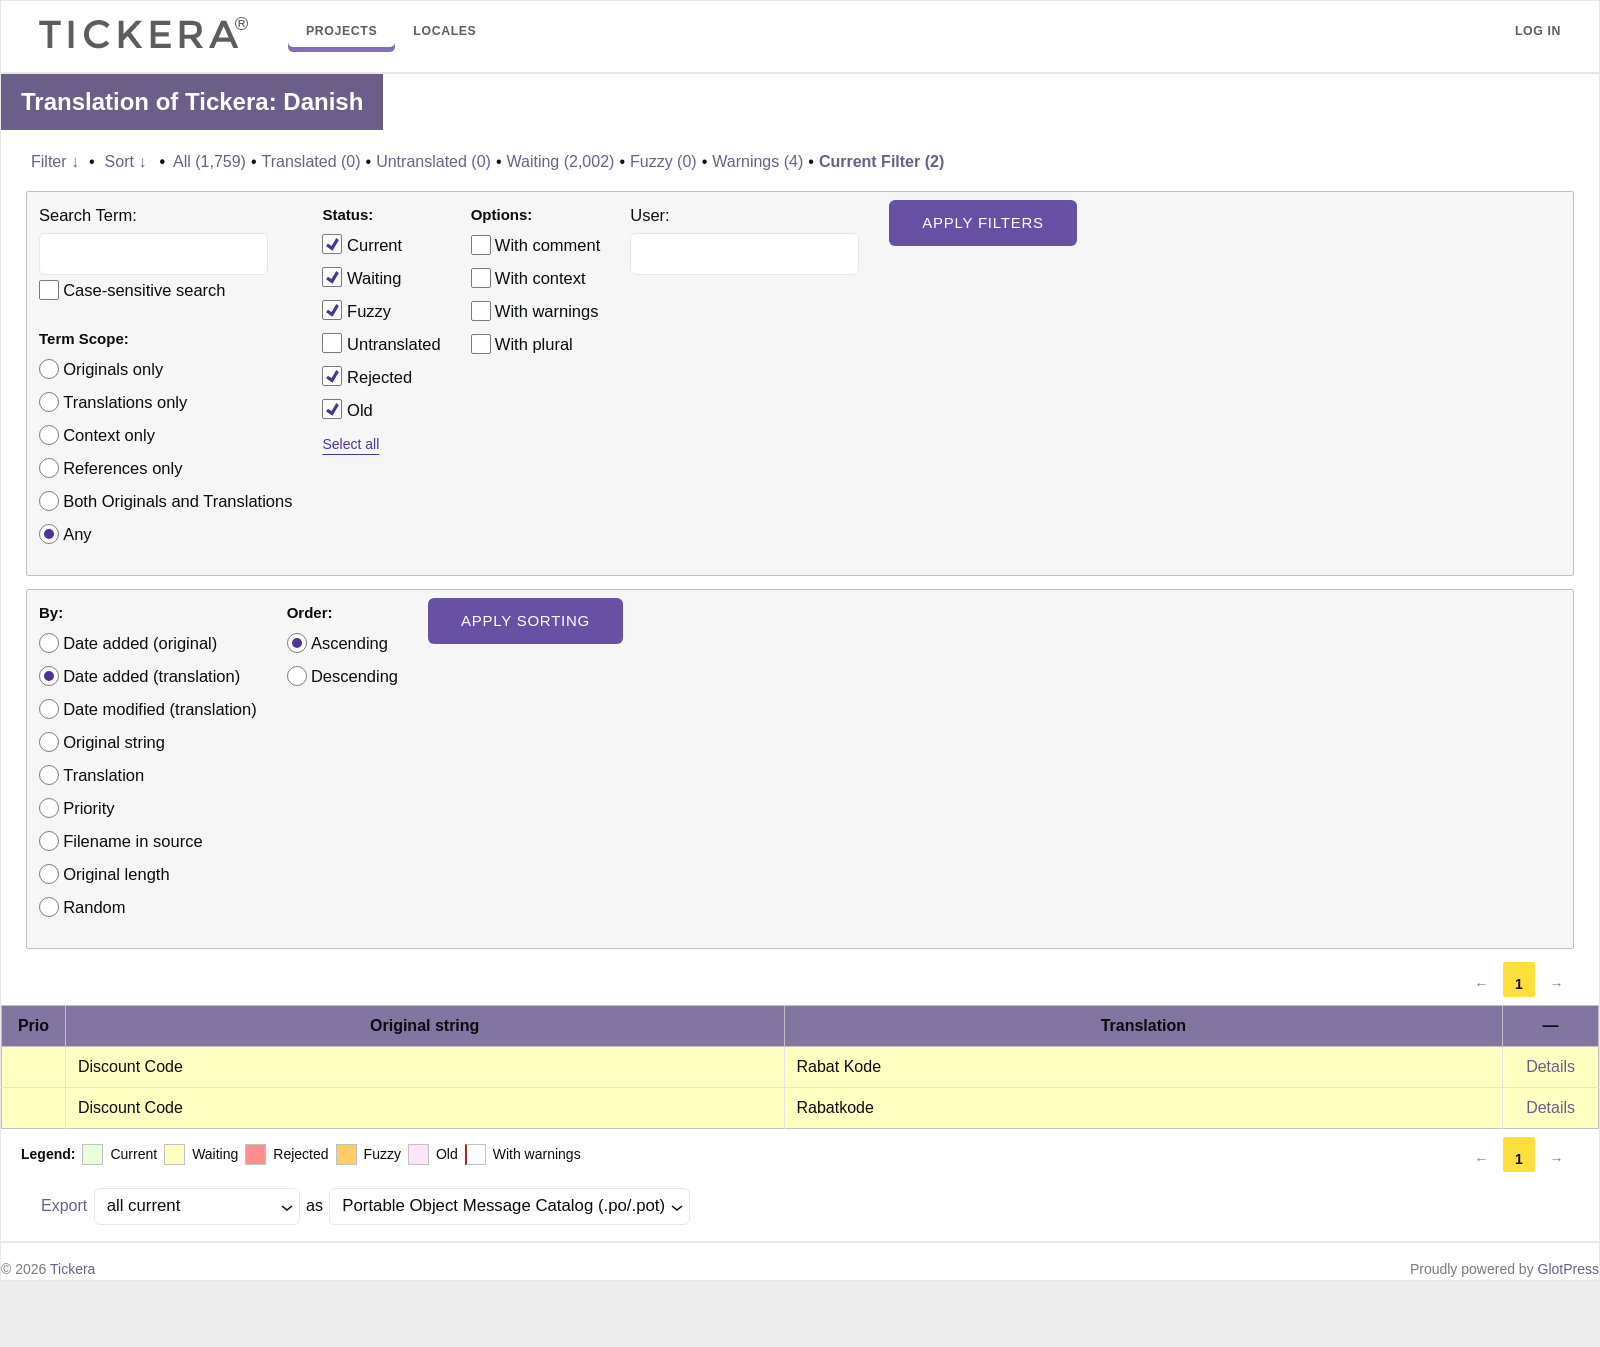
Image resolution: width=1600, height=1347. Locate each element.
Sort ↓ (126, 161)
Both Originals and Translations (177, 501)
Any (77, 534)
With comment (547, 245)
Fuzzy (356, 310)
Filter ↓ (55, 161)
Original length (116, 874)
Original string (114, 742)
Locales (444, 31)
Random (94, 907)
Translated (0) (311, 161)
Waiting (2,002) (560, 161)
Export (64, 1205)
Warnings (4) (757, 161)
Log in (1538, 31)
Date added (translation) (151, 676)
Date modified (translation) (160, 709)
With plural (534, 344)
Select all (350, 444)
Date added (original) (140, 643)
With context (540, 278)
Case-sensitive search (144, 290)
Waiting (361, 277)
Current (362, 244)
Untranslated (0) (433, 161)
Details (1550, 1066)
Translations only (125, 402)
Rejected (367, 376)
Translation (103, 775)
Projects (341, 31)
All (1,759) (209, 161)
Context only (109, 435)
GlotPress (1568, 1269)
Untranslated (381, 343)
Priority (88, 808)
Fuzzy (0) (663, 161)
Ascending (349, 643)
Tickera (72, 1269)
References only (122, 468)
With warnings (547, 311)
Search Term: (88, 215)
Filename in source (132, 841)
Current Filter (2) (881, 161)
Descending (354, 676)
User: (649, 215)
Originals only (113, 369)
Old (347, 409)
